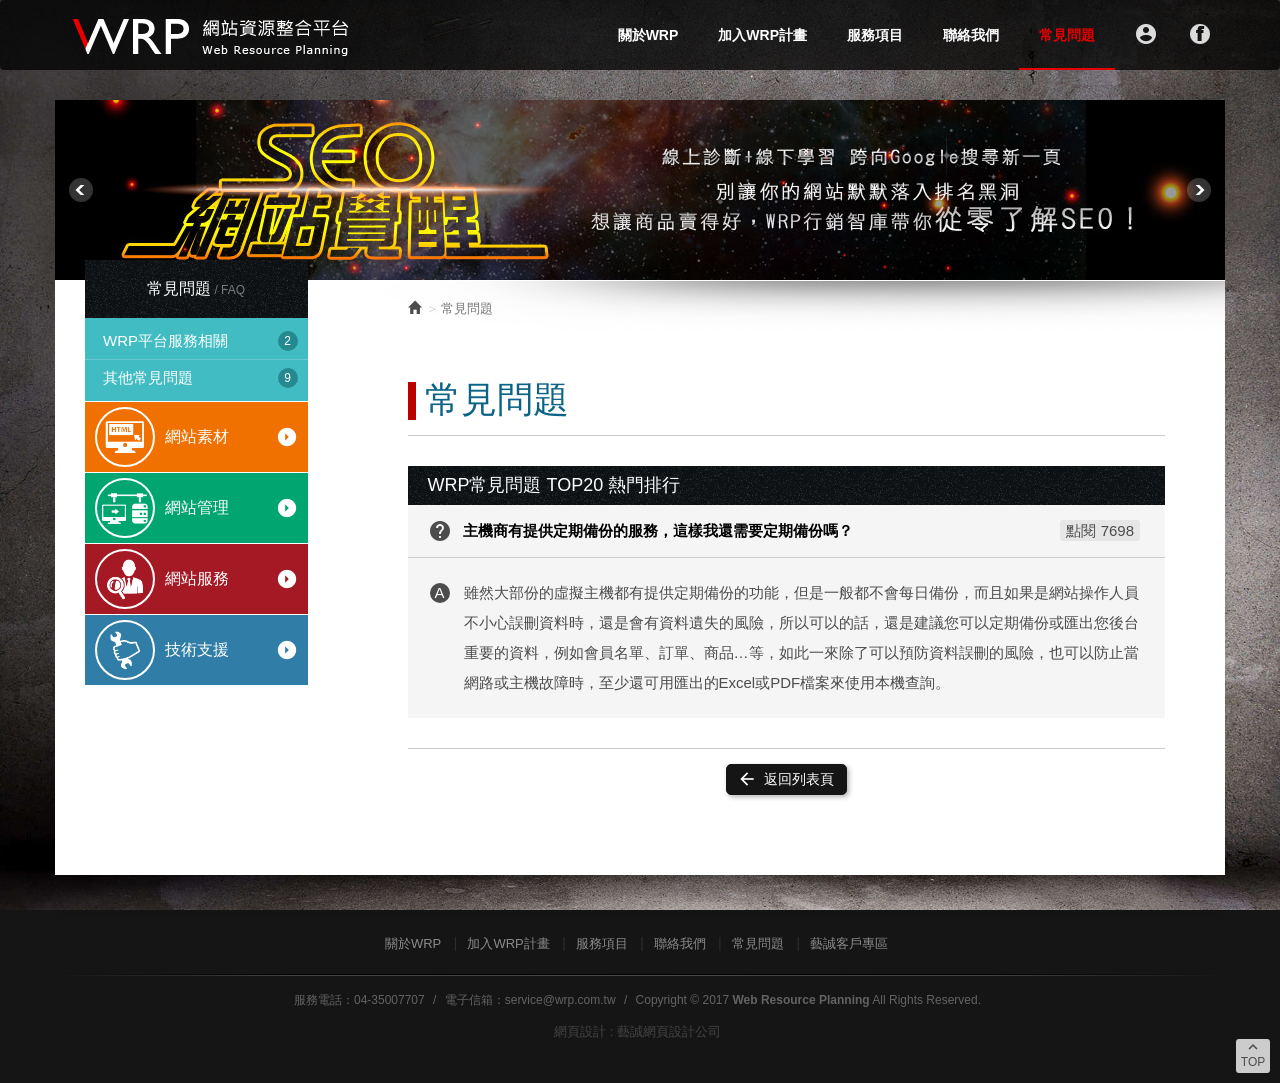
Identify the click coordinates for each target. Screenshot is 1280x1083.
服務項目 (875, 35)
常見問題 (1067, 35)
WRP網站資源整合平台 (212, 35)
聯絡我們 (971, 35)
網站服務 (231, 579)
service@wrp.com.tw (560, 1000)
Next (1199, 190)
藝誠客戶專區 (849, 943)
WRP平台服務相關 (200, 341)
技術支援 (231, 650)
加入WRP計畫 (762, 35)
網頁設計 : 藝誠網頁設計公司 (637, 1031)
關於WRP (648, 35)
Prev (81, 190)
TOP (1253, 1054)
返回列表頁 (785, 779)
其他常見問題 (200, 378)
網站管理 (231, 508)
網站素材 (231, 437)
